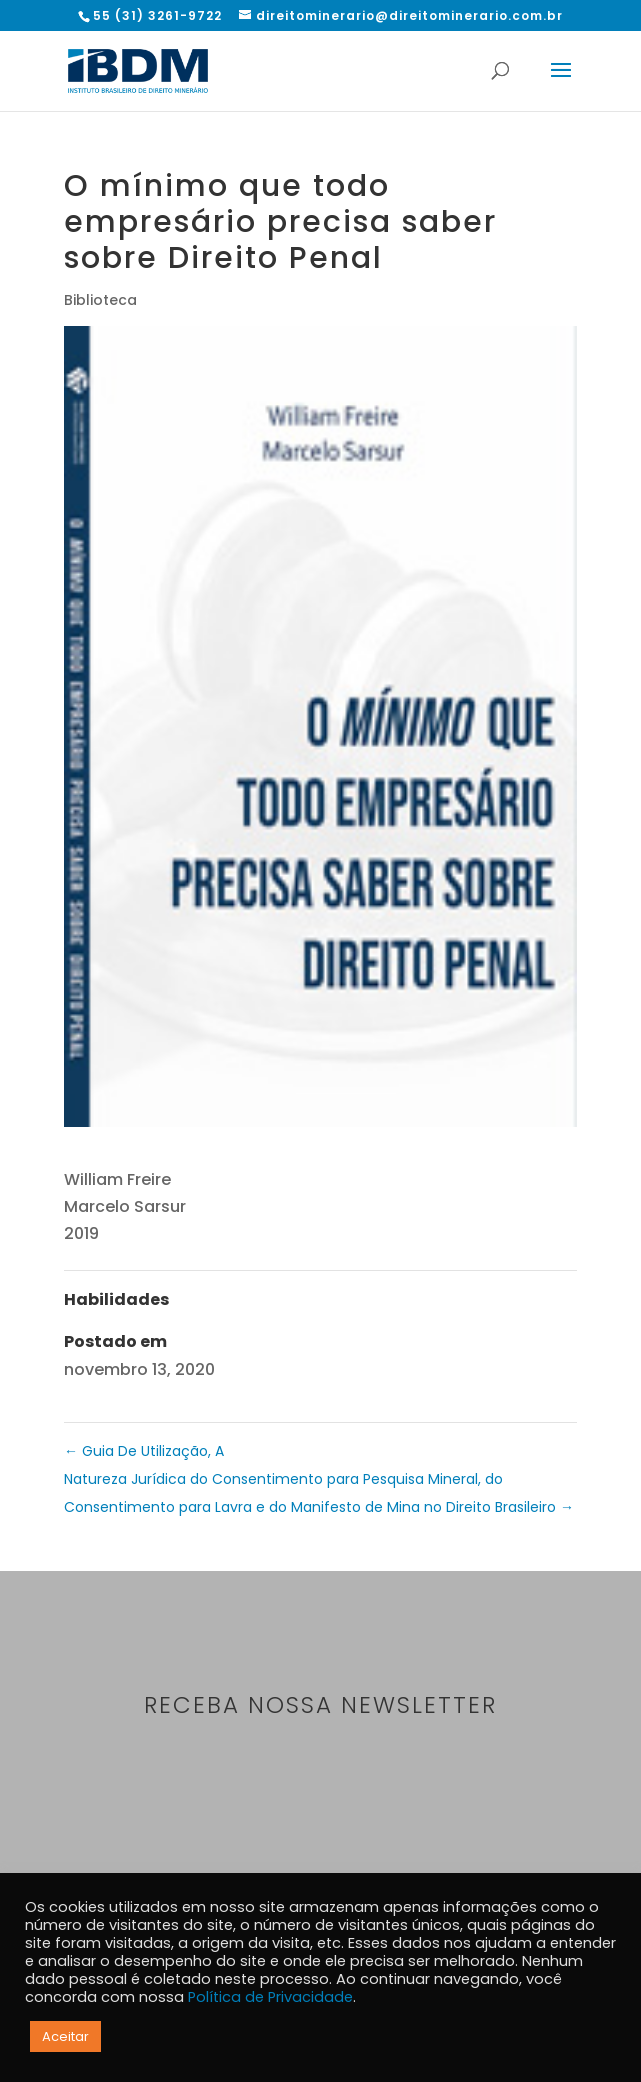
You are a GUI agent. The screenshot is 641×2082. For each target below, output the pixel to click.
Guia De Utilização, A (144, 1451)
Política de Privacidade (270, 1997)
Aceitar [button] (65, 2036)
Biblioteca (100, 300)
